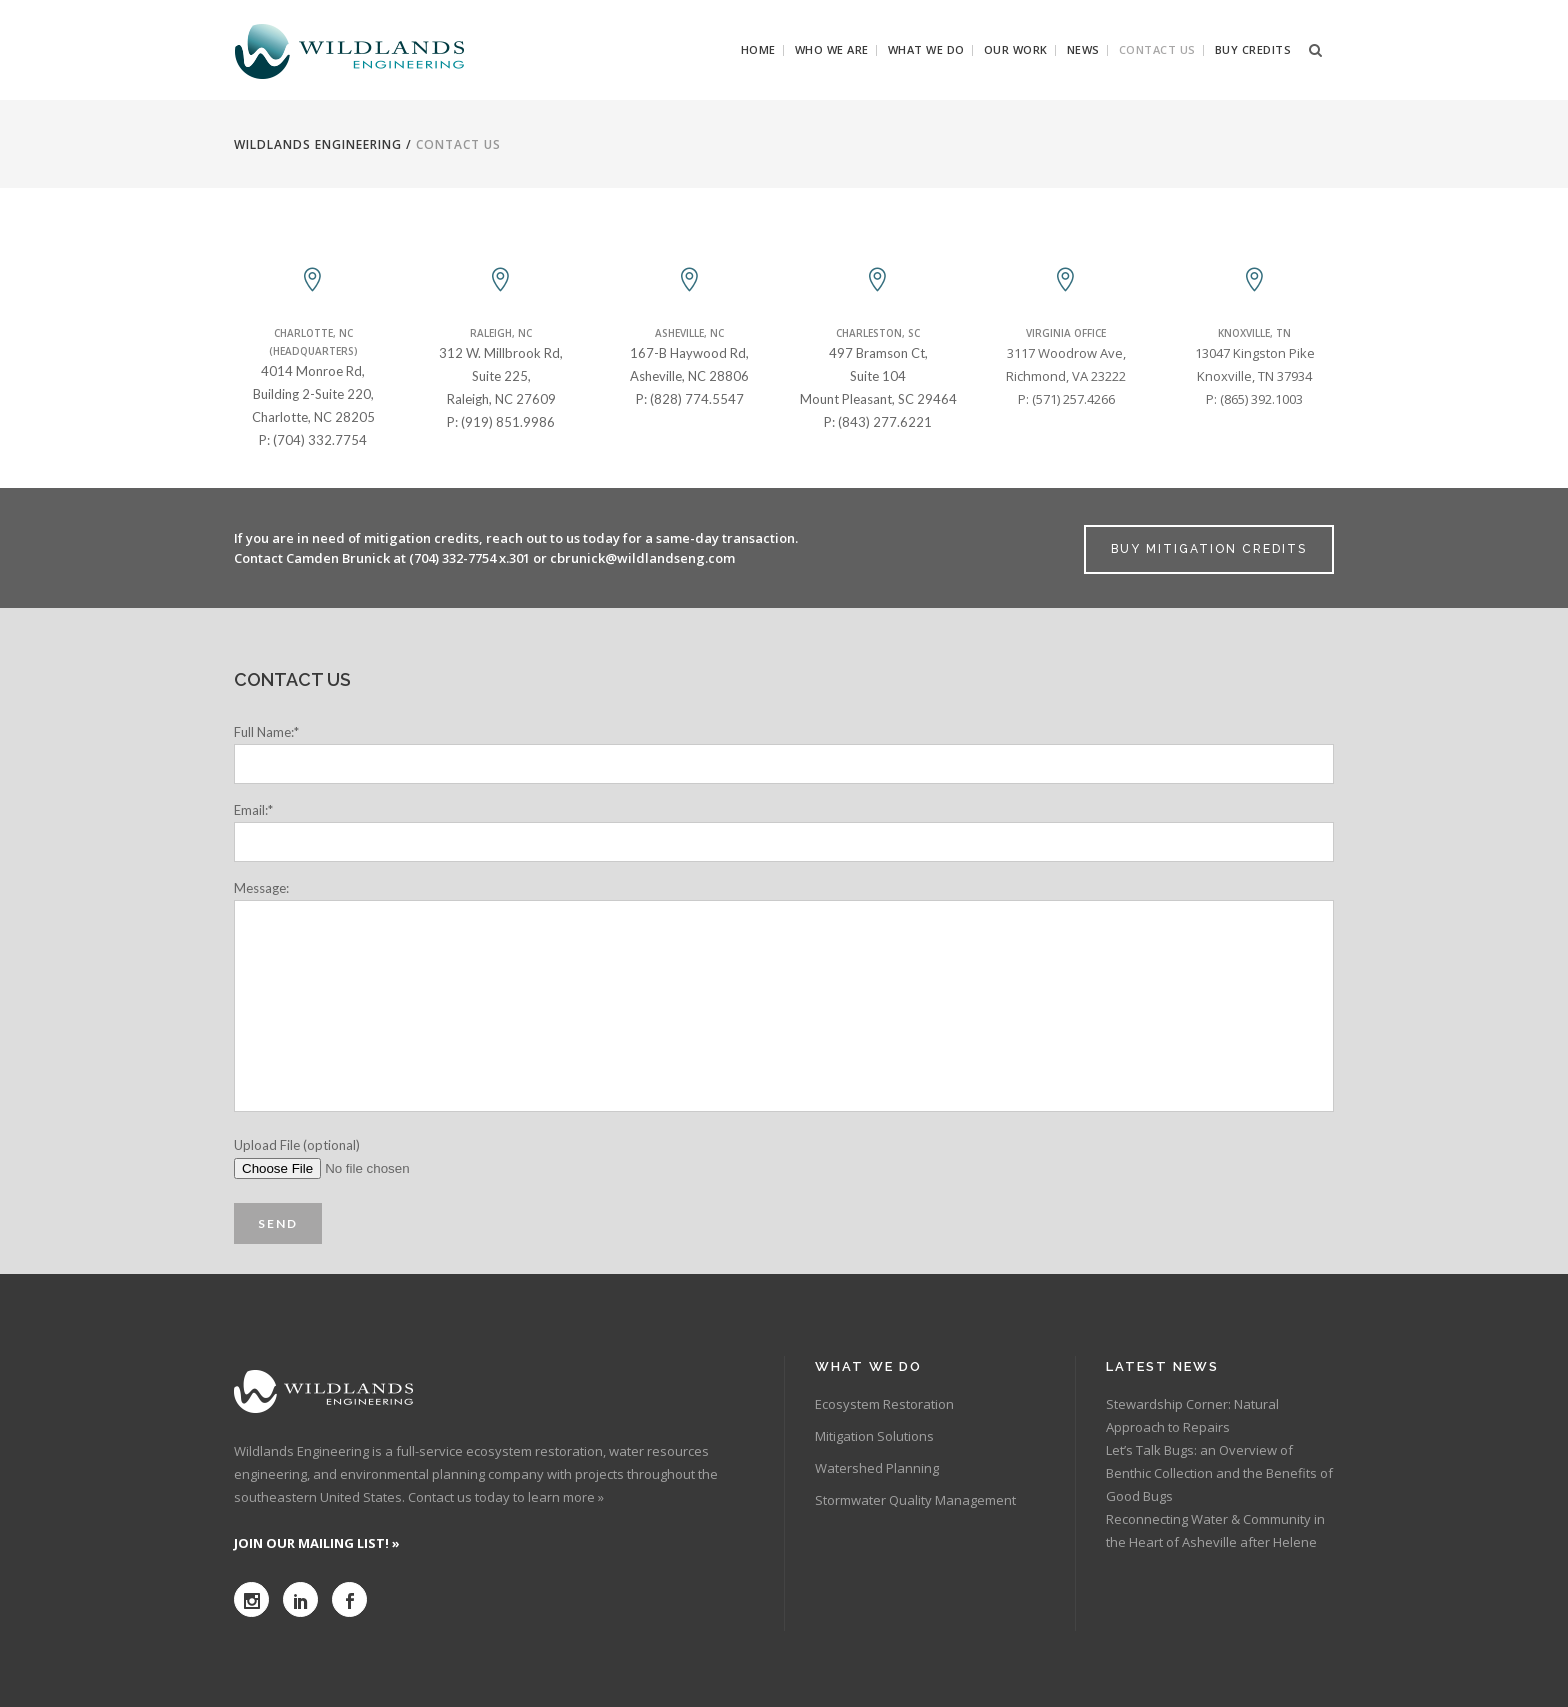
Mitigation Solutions (874, 1436)
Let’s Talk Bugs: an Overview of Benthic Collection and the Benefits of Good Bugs (1219, 1473)
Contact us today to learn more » (506, 1497)
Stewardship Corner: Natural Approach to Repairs (1192, 1415)
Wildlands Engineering (318, 144)
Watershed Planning (877, 1468)
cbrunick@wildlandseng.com (642, 558)
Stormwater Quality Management (915, 1500)
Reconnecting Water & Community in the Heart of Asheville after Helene (1215, 1530)
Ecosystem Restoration (884, 1404)
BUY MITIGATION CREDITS (1209, 549)
